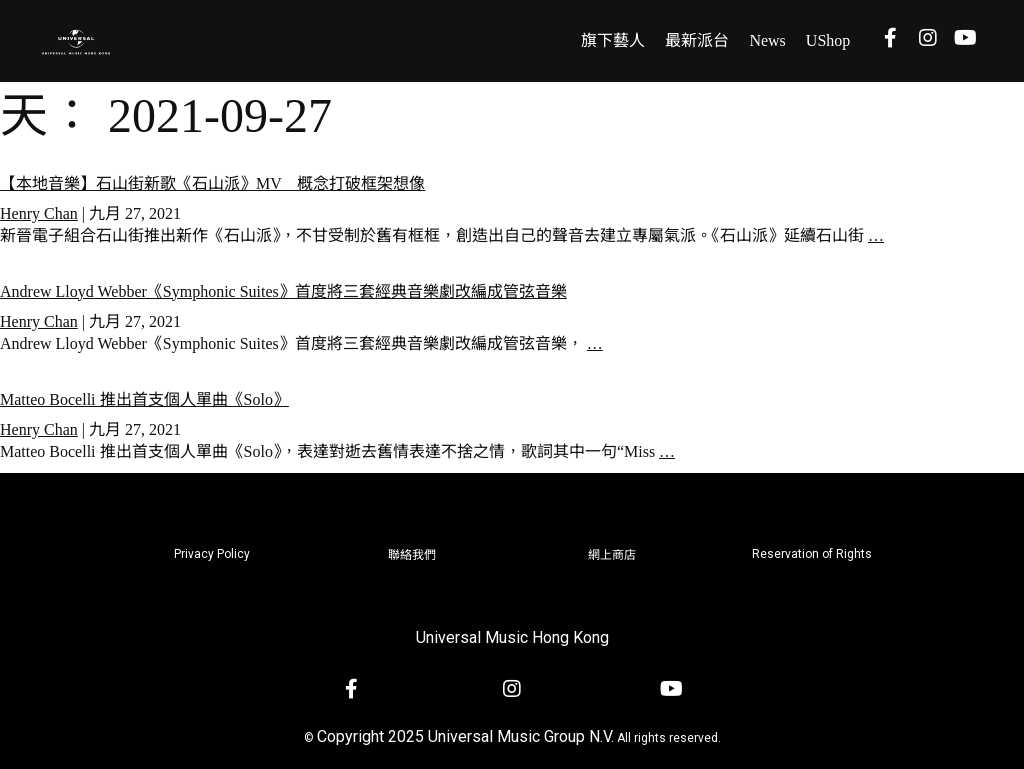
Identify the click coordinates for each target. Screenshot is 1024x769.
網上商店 (612, 555)
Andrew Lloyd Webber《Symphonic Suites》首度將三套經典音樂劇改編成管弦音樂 (283, 291)
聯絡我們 (412, 555)
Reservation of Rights (812, 554)
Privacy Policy (212, 554)
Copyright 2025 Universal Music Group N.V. (465, 736)
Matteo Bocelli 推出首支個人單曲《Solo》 (144, 399)
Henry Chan (39, 213)
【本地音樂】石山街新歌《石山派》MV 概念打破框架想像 (213, 183)
